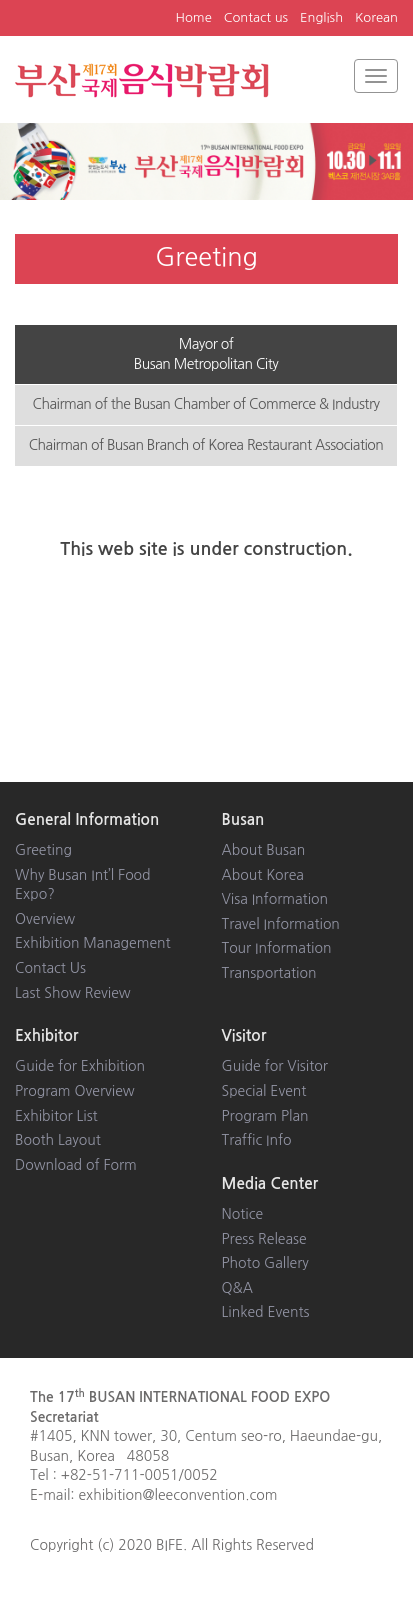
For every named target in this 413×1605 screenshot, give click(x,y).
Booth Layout (58, 1140)
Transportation (269, 973)
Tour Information (277, 948)
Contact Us (50, 968)
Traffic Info (257, 1140)
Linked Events (266, 1312)
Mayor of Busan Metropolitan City (206, 354)
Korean (376, 17)
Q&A (237, 1288)
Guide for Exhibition (80, 1066)
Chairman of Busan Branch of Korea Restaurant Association (206, 445)
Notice (243, 1214)
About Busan (264, 850)
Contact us (256, 17)
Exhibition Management (93, 943)
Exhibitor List (56, 1116)
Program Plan (265, 1116)
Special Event (264, 1091)
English (321, 17)
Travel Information (281, 924)
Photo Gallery (265, 1263)
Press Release (264, 1239)
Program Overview (75, 1091)
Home (194, 17)
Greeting (43, 850)
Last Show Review (73, 993)
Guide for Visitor (275, 1066)
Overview (45, 919)
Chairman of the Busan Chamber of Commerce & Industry (205, 404)
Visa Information (275, 899)
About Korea (263, 875)
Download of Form (76, 1165)
